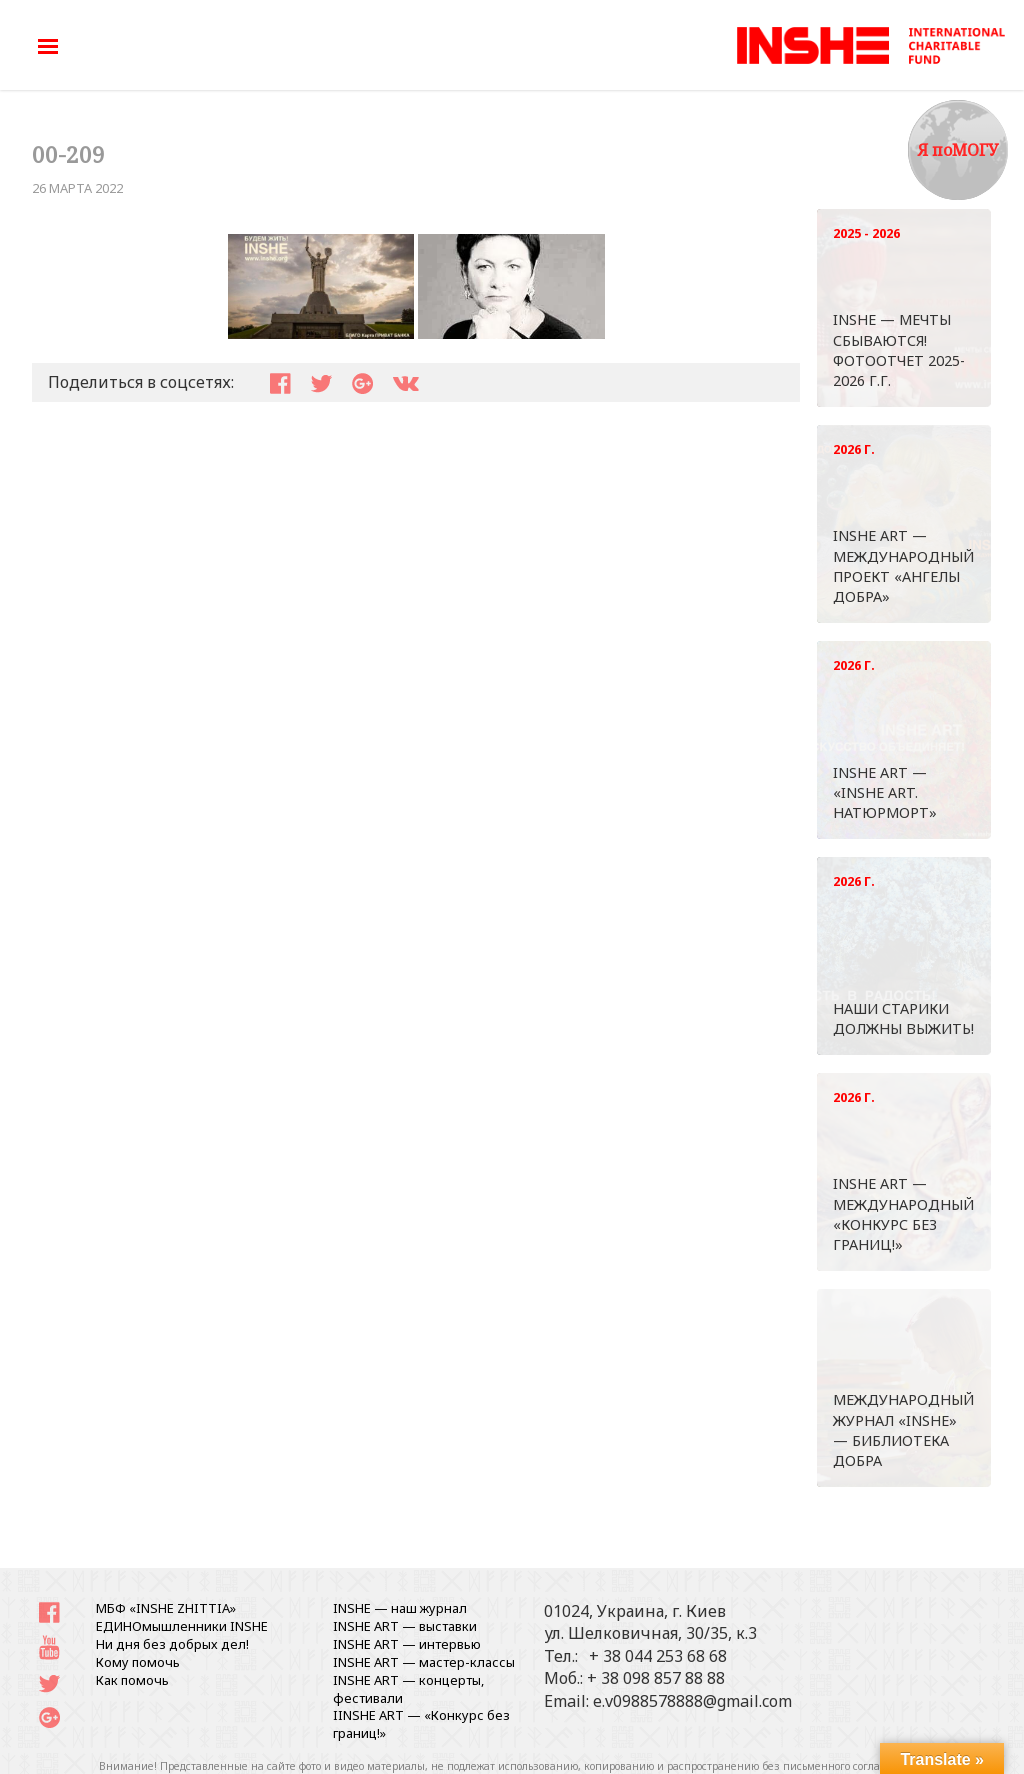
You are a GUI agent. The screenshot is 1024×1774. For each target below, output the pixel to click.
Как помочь (132, 1680)
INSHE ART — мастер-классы (424, 1662)
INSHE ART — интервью (407, 1644)
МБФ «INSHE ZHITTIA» (166, 1608)
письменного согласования (853, 1766)
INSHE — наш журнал (400, 1608)
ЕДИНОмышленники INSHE (182, 1626)
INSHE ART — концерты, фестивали (408, 1689)
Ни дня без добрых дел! (172, 1644)
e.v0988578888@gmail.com (692, 1701)
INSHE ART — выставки (405, 1626)
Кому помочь (138, 1662)
